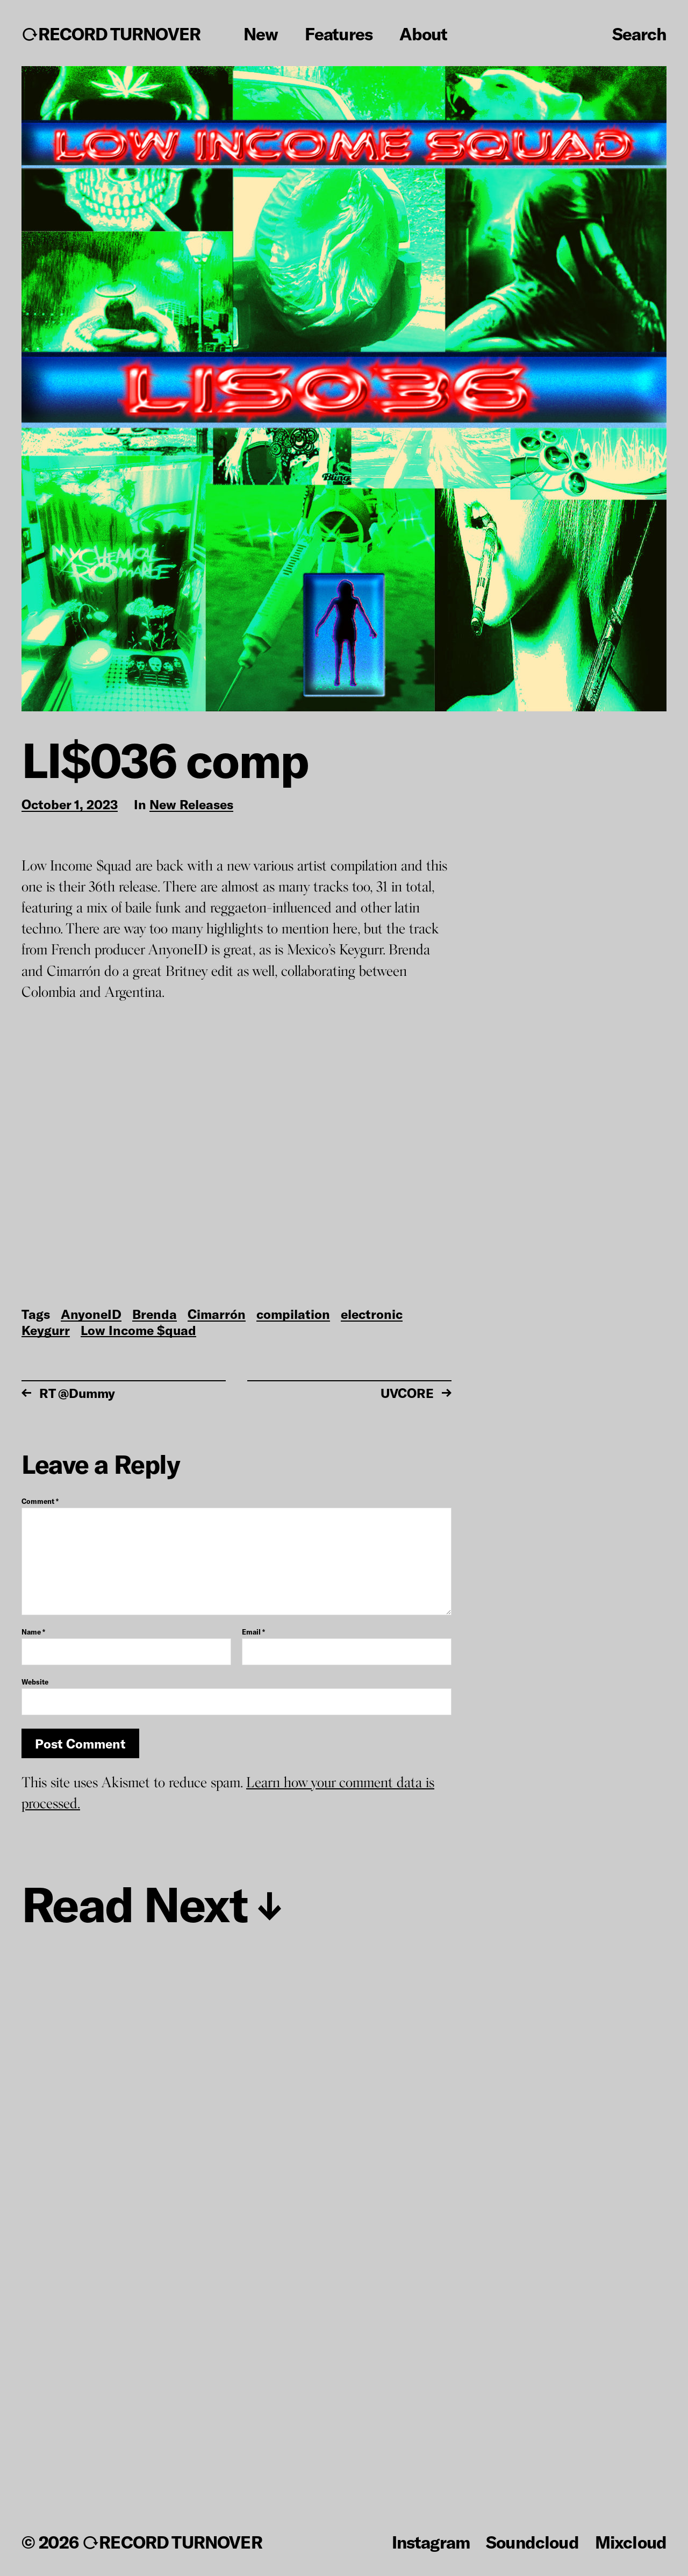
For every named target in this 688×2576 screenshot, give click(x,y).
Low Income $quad (138, 1331)
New (260, 34)
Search (639, 33)
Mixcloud (630, 2541)
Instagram (431, 2541)
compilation (293, 1315)
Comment (40, 1501)
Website (35, 1682)
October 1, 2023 (70, 805)
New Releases (191, 805)
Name (33, 1632)
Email (253, 1632)
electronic (372, 1315)
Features (338, 34)
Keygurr (46, 1331)
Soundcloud (532, 2541)
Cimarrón (217, 1315)
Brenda (154, 1315)
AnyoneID (91, 1315)
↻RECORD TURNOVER (111, 34)
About (423, 34)
